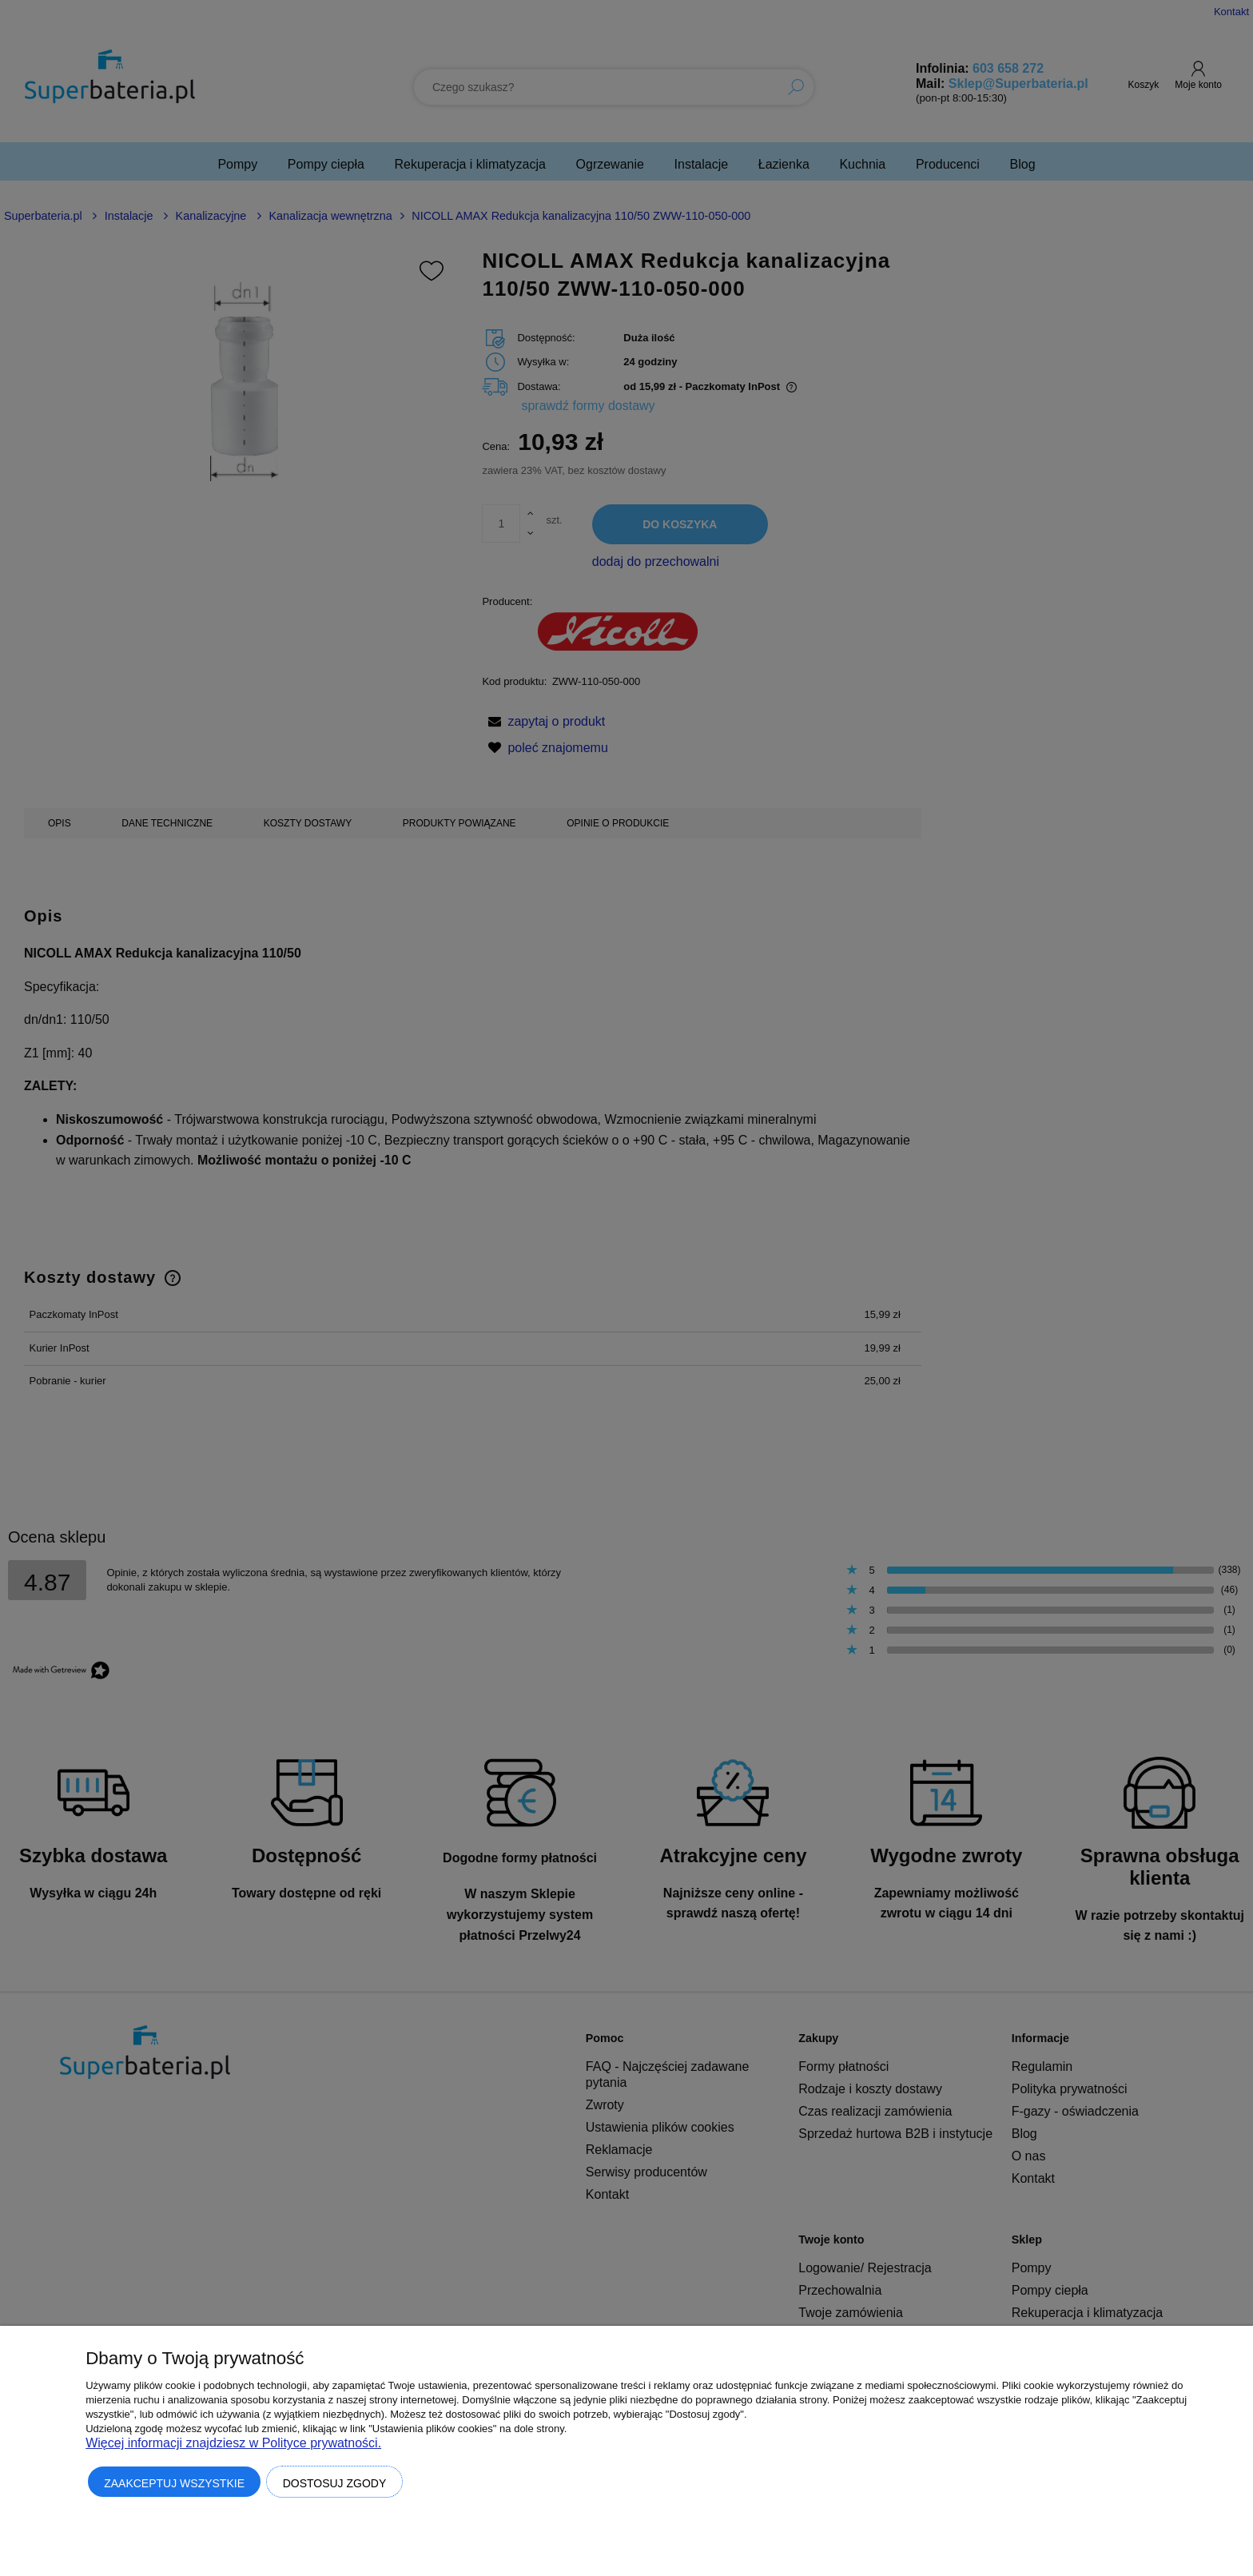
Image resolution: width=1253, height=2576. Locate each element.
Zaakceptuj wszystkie (174, 2483)
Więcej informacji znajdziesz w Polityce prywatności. (233, 2443)
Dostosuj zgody (335, 2483)
